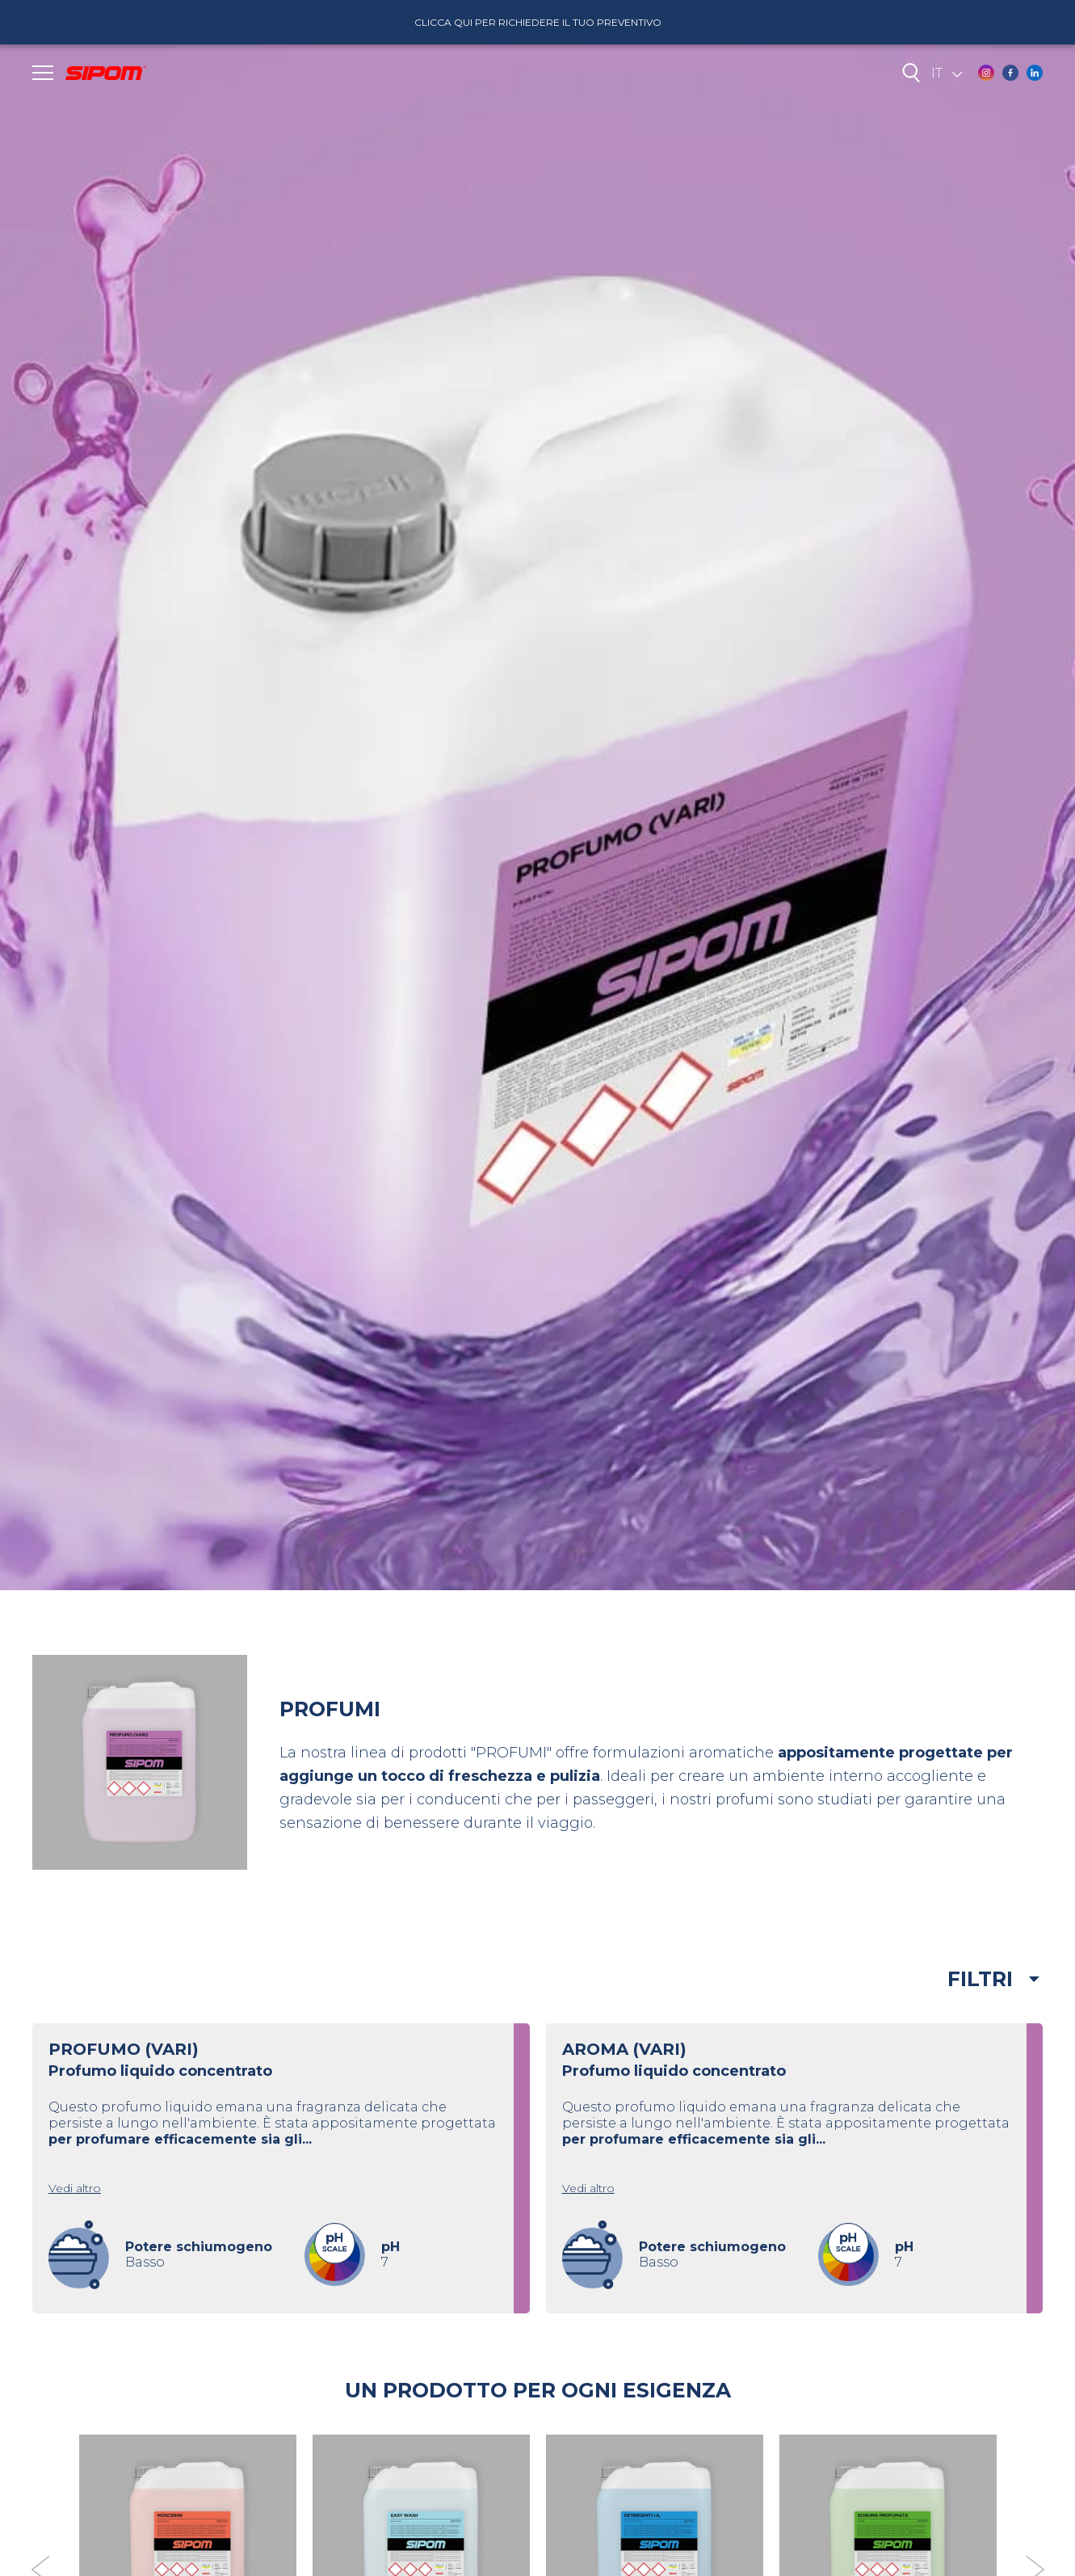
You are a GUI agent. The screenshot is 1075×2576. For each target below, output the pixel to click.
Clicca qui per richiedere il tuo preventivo (537, 22)
